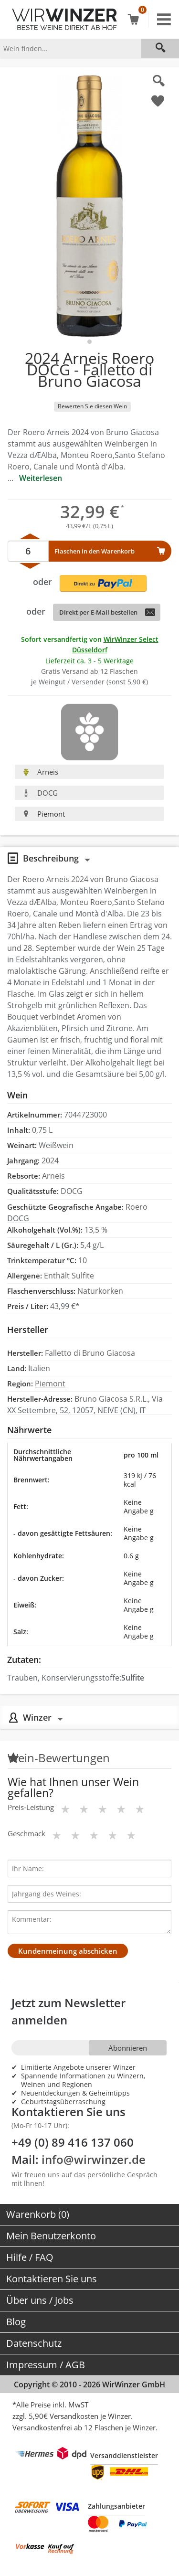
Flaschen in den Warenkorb (94, 551)
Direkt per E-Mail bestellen (98, 612)
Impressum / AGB (45, 2364)
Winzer (37, 1717)
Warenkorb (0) (37, 2214)
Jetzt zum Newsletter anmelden (68, 2011)
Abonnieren (127, 2048)
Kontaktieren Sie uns (51, 2278)
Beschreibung (51, 858)
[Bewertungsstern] (65, 1809)
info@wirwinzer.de (94, 2159)
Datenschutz (34, 2343)
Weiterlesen (40, 478)
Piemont (43, 814)
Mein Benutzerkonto (51, 2235)
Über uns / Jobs (40, 2300)
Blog (16, 2321)
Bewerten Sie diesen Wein (92, 406)
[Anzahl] (28, 551)
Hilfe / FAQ (29, 2257)
